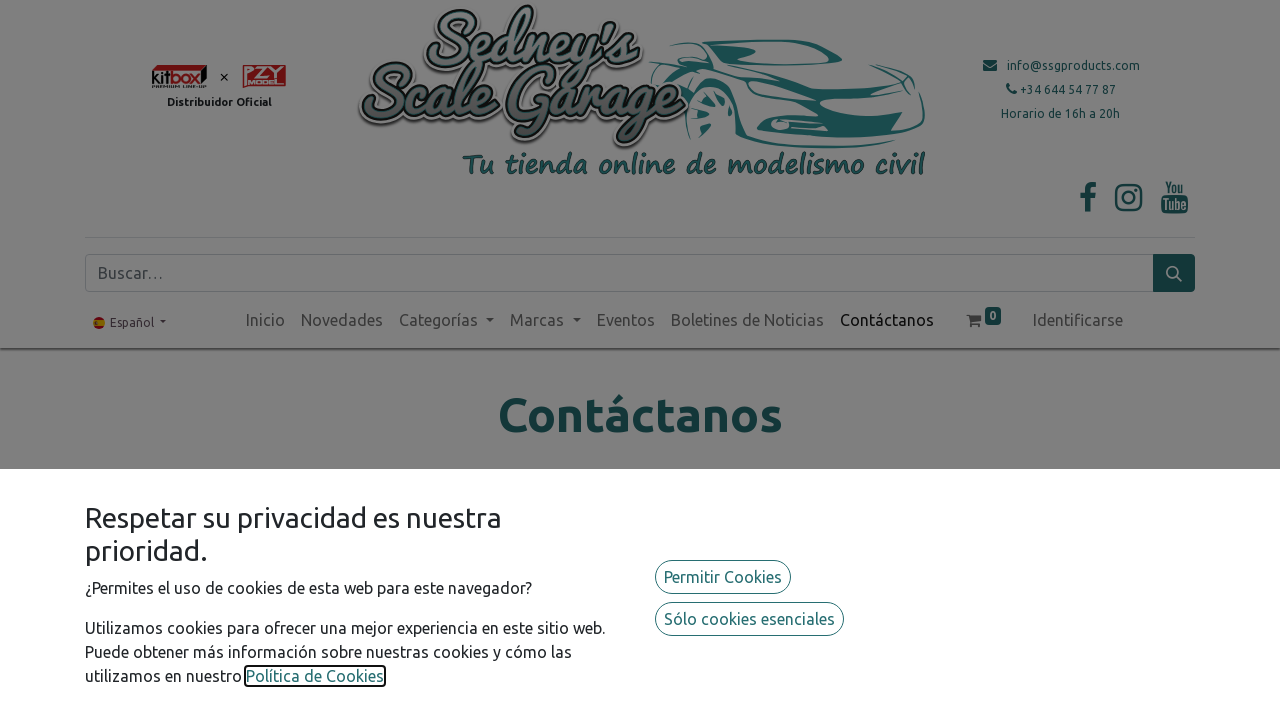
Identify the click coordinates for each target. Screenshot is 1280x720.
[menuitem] (265, 320)
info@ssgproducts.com (1073, 65)
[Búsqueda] (1174, 273)
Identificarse (1078, 320)
